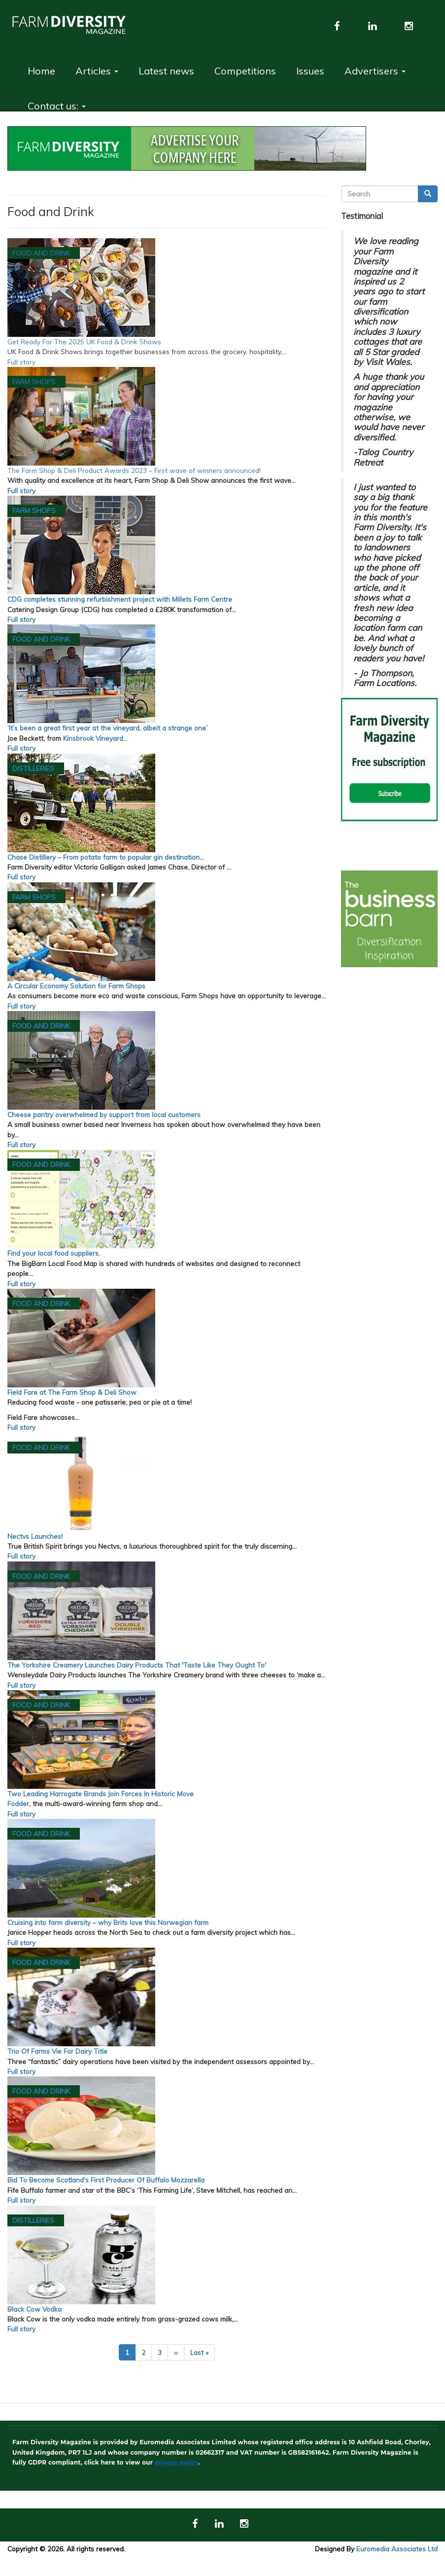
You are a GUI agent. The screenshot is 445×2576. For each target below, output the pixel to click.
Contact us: (57, 106)
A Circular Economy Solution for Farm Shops (76, 985)
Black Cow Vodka (34, 2309)
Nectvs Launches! (35, 1536)
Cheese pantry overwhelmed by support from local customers (104, 1114)
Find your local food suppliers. (53, 1253)
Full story (21, 362)
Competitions (245, 71)
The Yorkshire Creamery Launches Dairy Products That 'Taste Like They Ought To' (136, 1665)
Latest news (166, 71)
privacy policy (177, 2462)
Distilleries (33, 768)
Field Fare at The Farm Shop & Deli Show (72, 1392)
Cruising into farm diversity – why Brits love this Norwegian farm (107, 1922)
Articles (96, 71)
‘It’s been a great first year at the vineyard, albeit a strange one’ (107, 728)
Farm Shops (34, 381)
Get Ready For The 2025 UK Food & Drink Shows (84, 341)
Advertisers (375, 71)
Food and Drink (41, 253)
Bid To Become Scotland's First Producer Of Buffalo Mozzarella (106, 2180)
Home (41, 71)
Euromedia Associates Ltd (397, 2548)
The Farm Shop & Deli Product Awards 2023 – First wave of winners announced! (134, 470)
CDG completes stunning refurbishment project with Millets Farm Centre (119, 599)
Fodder (18, 1803)
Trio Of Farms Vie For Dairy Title (57, 2051)
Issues (310, 71)
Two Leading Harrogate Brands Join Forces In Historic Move (100, 1793)
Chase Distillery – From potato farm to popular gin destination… (105, 857)
